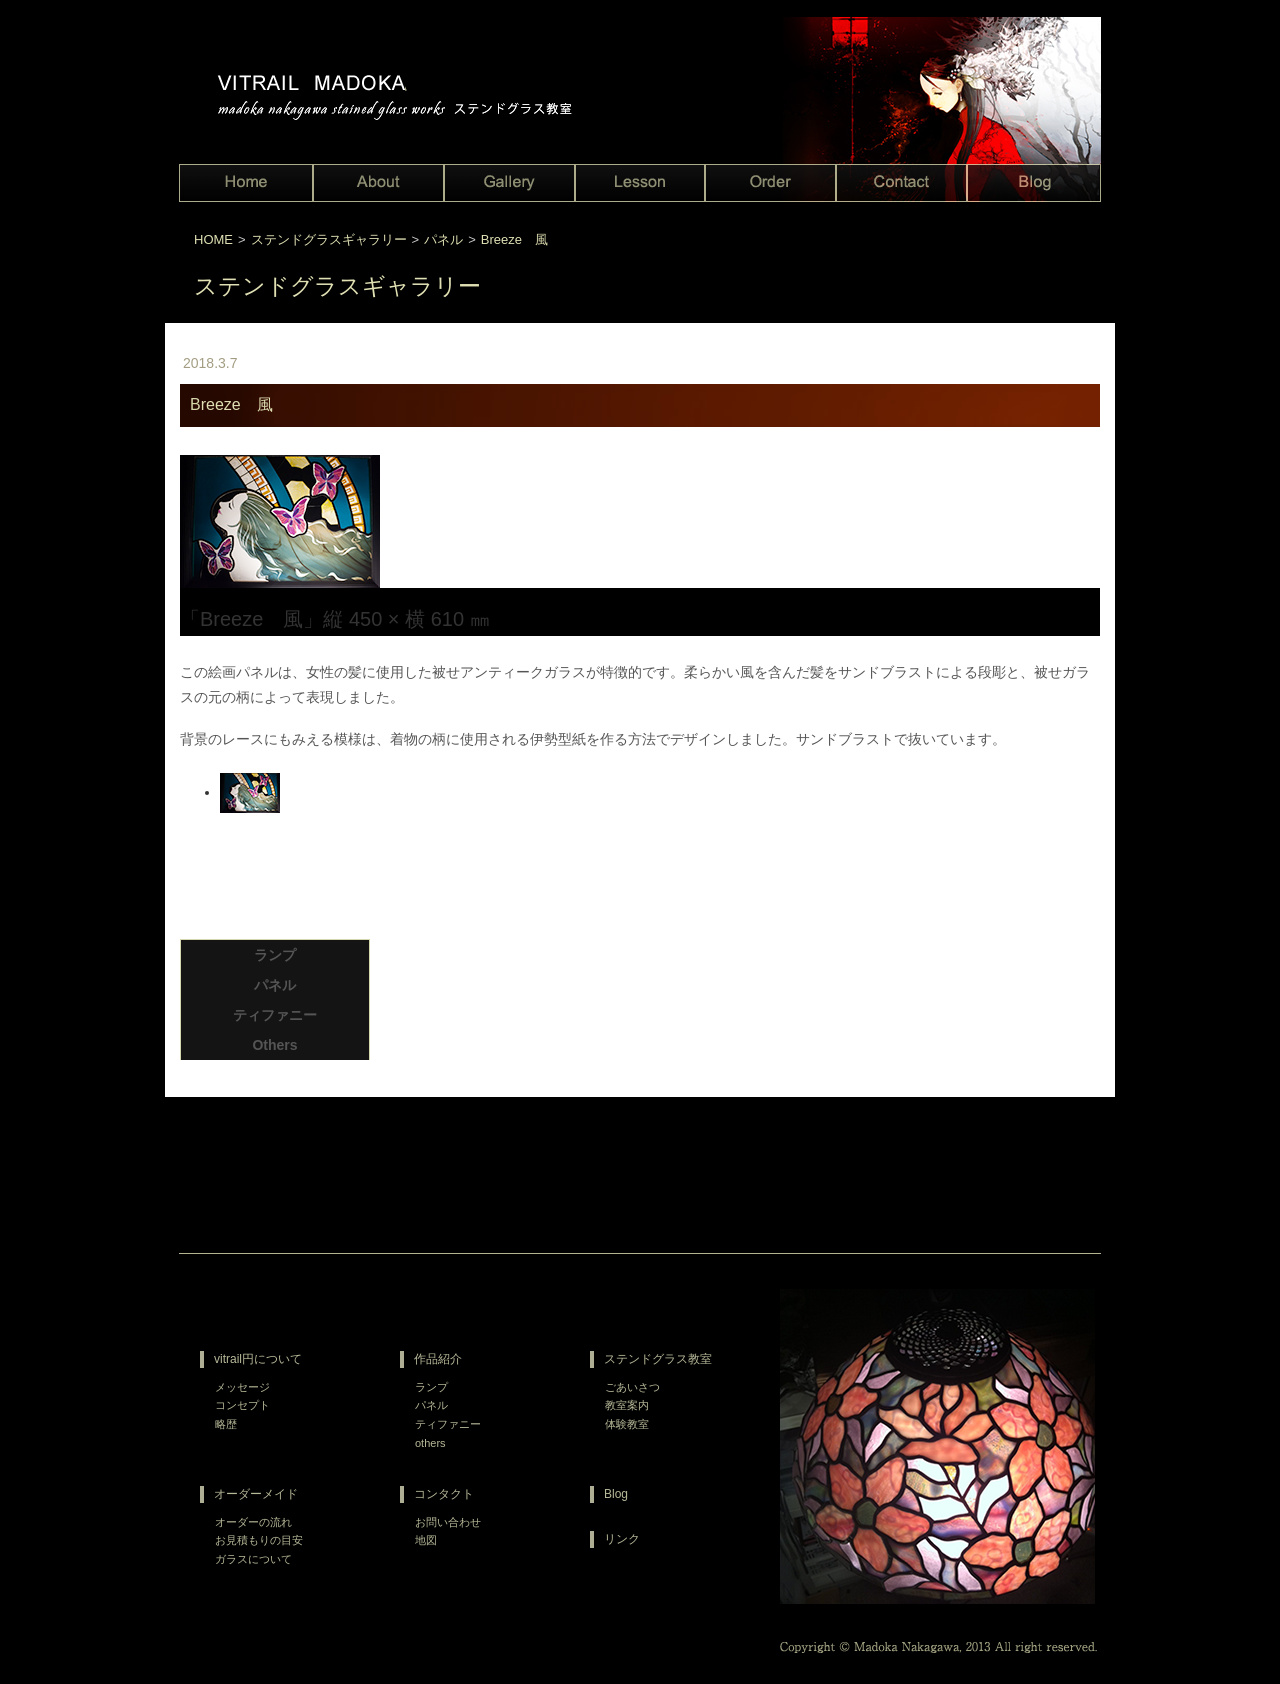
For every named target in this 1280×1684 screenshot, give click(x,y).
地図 (426, 1540)
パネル (275, 985)
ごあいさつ (632, 1387)
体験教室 (627, 1424)
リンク (622, 1539)
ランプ (275, 955)
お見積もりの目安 (259, 1540)
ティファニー (275, 1015)
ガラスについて (253, 1559)
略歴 (226, 1424)
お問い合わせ (448, 1522)
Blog (616, 1494)
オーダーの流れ (253, 1522)
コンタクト (444, 1494)
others (430, 1443)
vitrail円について (258, 1359)
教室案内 (627, 1405)
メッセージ (242, 1387)
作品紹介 (438, 1359)
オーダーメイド (256, 1494)
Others (274, 1045)
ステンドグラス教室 (658, 1359)
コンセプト (242, 1405)
